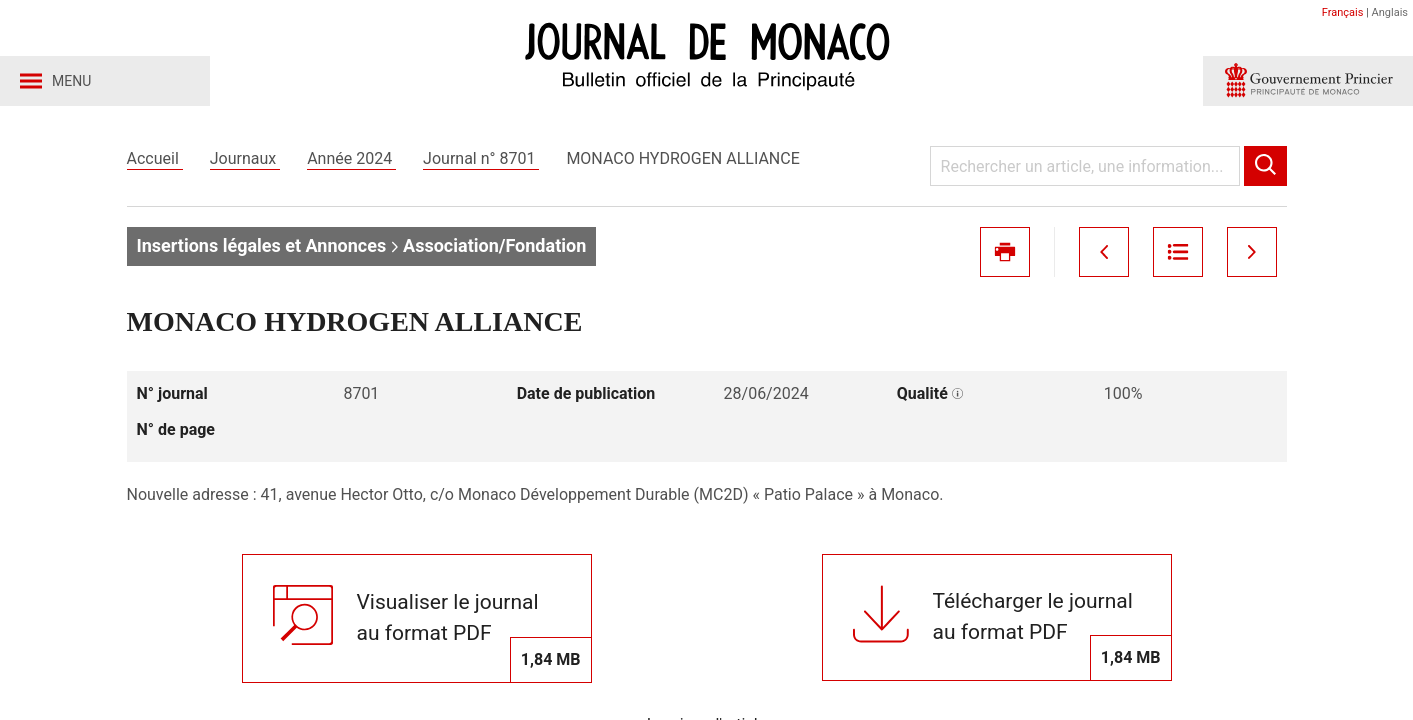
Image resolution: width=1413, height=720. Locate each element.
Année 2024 (351, 158)
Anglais (1390, 12)
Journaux (245, 158)
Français (1343, 12)
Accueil (155, 158)
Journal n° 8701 (481, 158)
